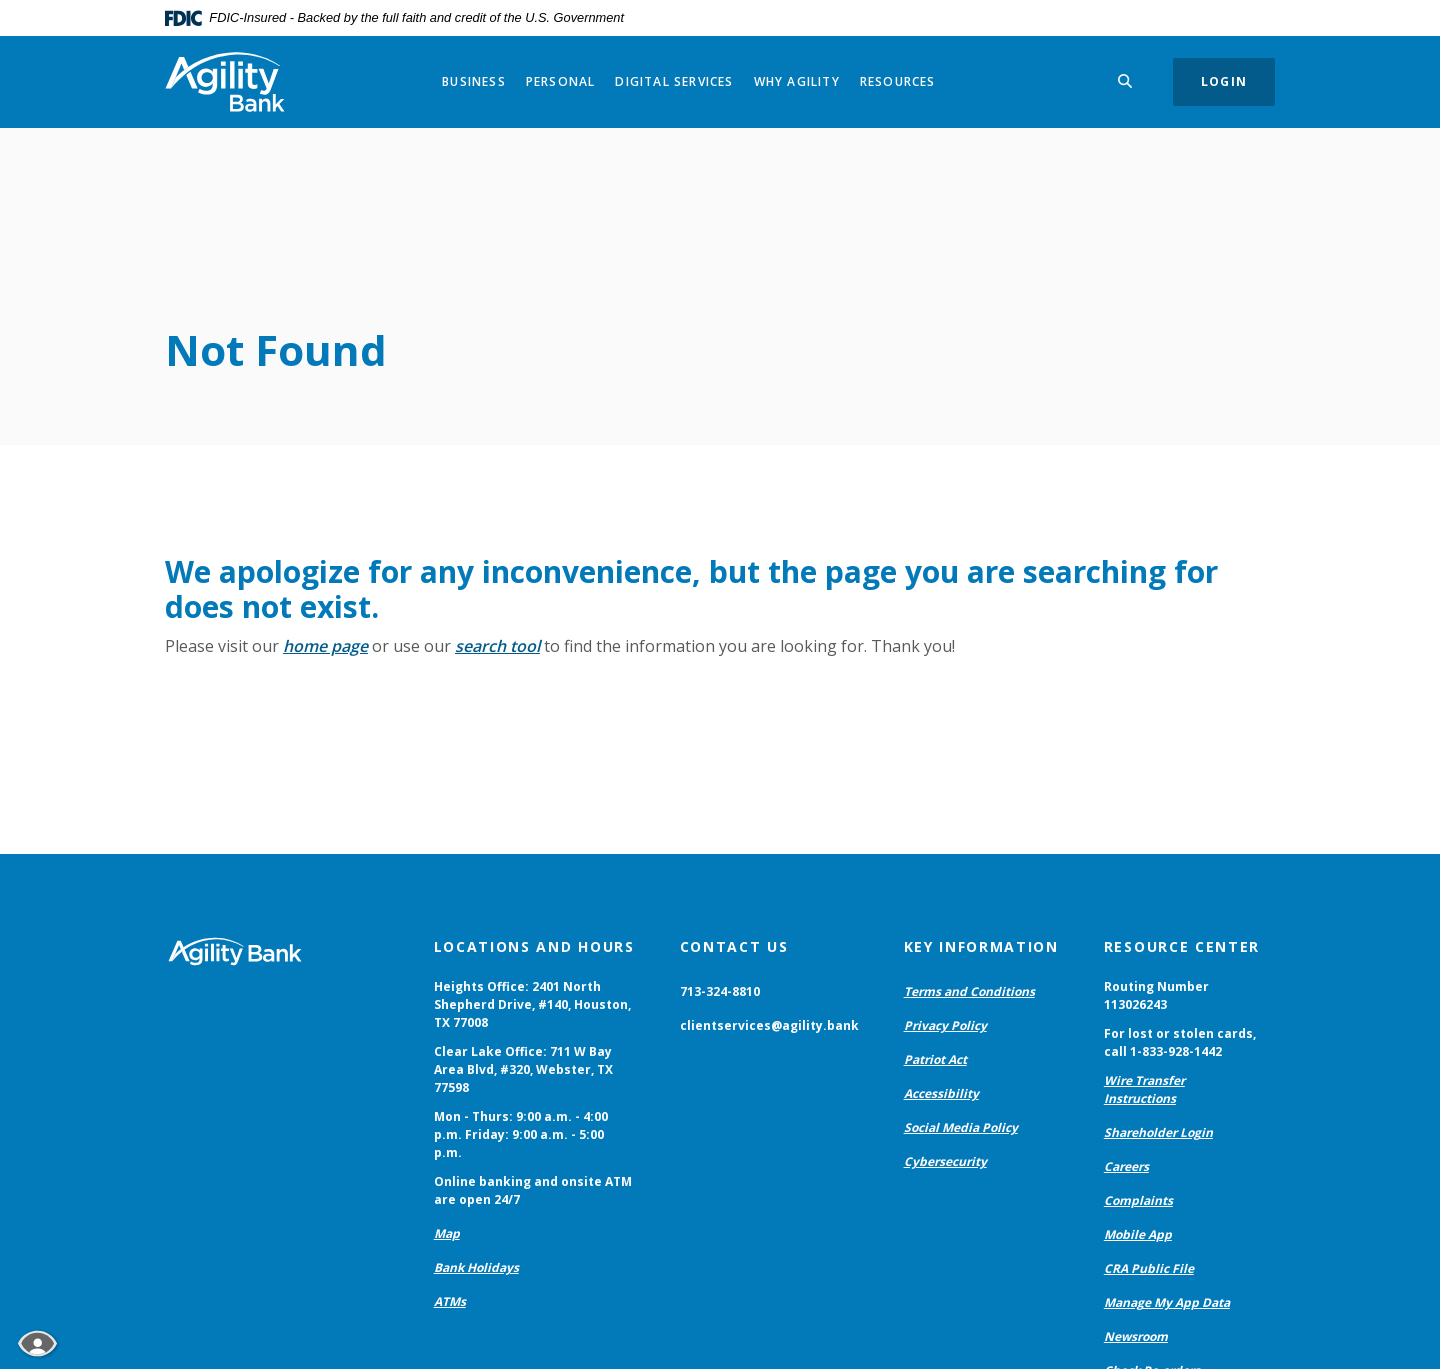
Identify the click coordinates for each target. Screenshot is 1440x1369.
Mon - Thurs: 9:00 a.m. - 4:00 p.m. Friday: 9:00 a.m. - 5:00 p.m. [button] (521, 1134)
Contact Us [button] (734, 946)
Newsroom (1136, 1336)
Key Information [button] (981, 946)
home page (325, 646)
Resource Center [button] (1182, 946)
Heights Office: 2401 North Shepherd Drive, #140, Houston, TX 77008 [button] (532, 1004)
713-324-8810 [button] (720, 991)
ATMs (450, 1301)
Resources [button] (898, 81)
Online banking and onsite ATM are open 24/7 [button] (533, 1190)
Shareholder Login (1158, 1132)
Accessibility (941, 1093)
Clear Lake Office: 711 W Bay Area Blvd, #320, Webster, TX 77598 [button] (523, 1069)
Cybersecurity (945, 1161)
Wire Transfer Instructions (1144, 1089)
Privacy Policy (945, 1025)
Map (447, 1233)
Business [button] (474, 81)
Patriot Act (935, 1059)
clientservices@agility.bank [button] (769, 1025)
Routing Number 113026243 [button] (1156, 995)
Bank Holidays (476, 1267)
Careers (1126, 1166)
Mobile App (1138, 1234)
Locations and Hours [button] (534, 946)
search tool (497, 646)
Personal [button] (561, 81)
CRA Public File (1149, 1268)
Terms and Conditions (969, 991)
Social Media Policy (961, 1127)
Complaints (1138, 1200)
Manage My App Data (1167, 1302)
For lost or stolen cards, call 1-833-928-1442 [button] (1180, 1042)
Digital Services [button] (674, 81)
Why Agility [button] (797, 81)
